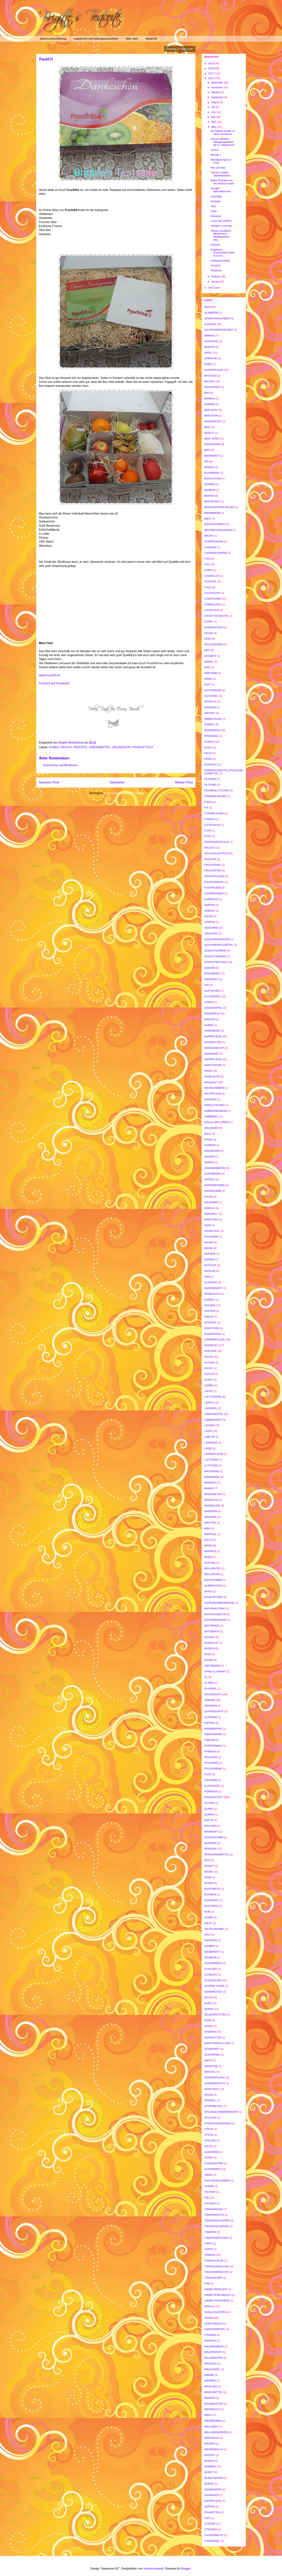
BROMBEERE (212, 512)
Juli (213, 107)
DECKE (208, 633)
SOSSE (208, 2094)
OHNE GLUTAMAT (215, 1671)
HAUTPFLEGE (212, 1093)
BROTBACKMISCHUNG (218, 530)
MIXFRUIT (210, 1551)
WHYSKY (209, 2455)
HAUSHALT (211, 1082)
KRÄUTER (210, 1351)
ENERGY (209, 724)
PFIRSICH (210, 1751)
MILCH (208, 1539)
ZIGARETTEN (212, 2512)
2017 (211, 73)
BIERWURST (211, 455)
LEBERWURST (213, 1419)
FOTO (207, 836)
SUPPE (208, 2157)
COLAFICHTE (212, 593)
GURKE (208, 1025)
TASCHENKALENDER (217, 2180)
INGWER (209, 1156)
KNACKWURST (213, 1288)
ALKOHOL (210, 324)
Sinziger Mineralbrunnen (221, 190)
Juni (214, 112)
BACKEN (209, 381)
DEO (207, 650)
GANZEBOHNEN (214, 893)
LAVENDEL (210, 1408)
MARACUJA (211, 1499)
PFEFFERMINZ (213, 1745)
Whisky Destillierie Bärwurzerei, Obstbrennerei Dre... (221, 235)
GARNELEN (211, 899)
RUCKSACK (211, 1905)
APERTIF (209, 347)
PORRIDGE (211, 1791)
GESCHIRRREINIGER (217, 939)
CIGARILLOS (211, 575)
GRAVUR (209, 1019)
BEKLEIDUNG (212, 444)
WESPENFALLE (213, 2449)
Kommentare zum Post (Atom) (123, 793)
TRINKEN (209, 2254)
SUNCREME (211, 2152)
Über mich (132, 38)
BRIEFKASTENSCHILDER (219, 507)
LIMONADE (210, 1442)
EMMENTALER (213, 718)
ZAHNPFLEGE (212, 2500)
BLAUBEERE (211, 472)
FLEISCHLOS (212, 824)
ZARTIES (209, 2506)
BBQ (207, 427)
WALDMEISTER (213, 2357)
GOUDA (208, 1002)
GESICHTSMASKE (215, 956)
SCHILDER (210, 1968)
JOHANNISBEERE (215, 1168)
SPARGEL (210, 2100)
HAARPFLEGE (212, 1036)
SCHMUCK (210, 1974)
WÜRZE (208, 2483)
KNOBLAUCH (212, 1293)
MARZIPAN (210, 1511)
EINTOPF (209, 713)
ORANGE (209, 1700)
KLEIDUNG (210, 1282)
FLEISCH (209, 819)
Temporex (216, 270)
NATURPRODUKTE (215, 1619)
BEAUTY (209, 432)
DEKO (208, 638)
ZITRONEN (210, 2529)
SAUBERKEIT (212, 1951)
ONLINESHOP (121, 747)
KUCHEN (209, 1362)
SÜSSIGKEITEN (213, 2163)
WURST (208, 2472)
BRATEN (209, 495)
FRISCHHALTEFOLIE (216, 841)
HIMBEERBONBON (215, 1110)
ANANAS (209, 335)
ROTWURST (211, 1900)
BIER (207, 449)
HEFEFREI (210, 1099)
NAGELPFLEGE (213, 1597)
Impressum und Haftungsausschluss (96, 38)
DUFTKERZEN (212, 690)
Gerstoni (215, 244)
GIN (206, 985)
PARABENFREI (213, 1728)
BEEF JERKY (212, 438)
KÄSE (207, 1225)
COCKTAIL (210, 581)
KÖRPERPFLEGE (214, 1339)
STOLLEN (210, 2140)
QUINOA (209, 1814)
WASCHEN (210, 2386)
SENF (207, 2020)
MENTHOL (210, 1534)
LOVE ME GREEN (221, 220)
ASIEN (208, 364)
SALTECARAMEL (214, 1928)
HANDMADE (211, 1053)
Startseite (117, 782)
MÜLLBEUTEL (212, 1568)
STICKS (208, 2134)
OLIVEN (208, 1682)
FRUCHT (66, 747)
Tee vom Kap (218, 167)
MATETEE (210, 1522)
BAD (207, 392)
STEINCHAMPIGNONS (217, 2123)
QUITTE (208, 1820)
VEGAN (208, 2317)
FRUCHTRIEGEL (214, 882)
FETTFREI (210, 784)
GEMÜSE (209, 922)
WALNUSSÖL (212, 2369)
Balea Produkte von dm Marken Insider (222, 182)
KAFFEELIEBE (212, 1191)
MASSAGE (210, 1516)
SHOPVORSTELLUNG (217, 2043)
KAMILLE (209, 1208)
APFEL (208, 352)
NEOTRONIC (211, 1625)
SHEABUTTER (212, 2037)
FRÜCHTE (80, 747)
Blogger (186, 2568)
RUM (207, 1911)
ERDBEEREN (212, 730)
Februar (216, 276)
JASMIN (208, 1162)
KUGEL (208, 1368)
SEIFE (208, 2003)
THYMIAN (210, 2203)
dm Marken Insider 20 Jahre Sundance (223, 132)
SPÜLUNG (210, 2117)
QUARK (208, 1808)
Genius (215, 149)
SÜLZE (208, 2146)
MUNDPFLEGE (213, 1585)
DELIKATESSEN (213, 644)
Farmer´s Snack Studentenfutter (221, 174)
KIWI (207, 1276)
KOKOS (208, 1316)
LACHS (208, 1391)
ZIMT (207, 2518)
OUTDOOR (210, 1717)
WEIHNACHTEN (213, 2403)
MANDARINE (211, 1477)
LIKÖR (208, 1431)
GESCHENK (211, 927)
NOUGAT (209, 1637)
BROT (207, 518)
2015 (211, 287)
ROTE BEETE (212, 1888)
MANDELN (210, 1482)
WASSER (209, 2397)
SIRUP (208, 2060)
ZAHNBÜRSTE (212, 2489)
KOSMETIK (210, 1345)
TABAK (208, 2174)
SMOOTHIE (211, 2066)
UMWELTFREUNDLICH (217, 2295)
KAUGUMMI (211, 1236)
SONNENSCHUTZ (214, 2083)
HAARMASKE (212, 1030)
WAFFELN (210, 2340)
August (215, 102)
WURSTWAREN (213, 2478)
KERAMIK (210, 1253)
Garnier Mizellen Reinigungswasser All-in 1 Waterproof (222, 141)
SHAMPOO (210, 2031)
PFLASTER (210, 1757)
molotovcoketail (153, 2568)
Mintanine (216, 216)
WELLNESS (211, 2426)
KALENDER (211, 1202)
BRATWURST (212, 501)
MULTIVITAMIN (213, 1579)
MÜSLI (208, 1591)
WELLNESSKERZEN (216, 2432)
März (214, 126)
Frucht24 (215, 265)
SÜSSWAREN (212, 2169)
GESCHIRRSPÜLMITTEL (218, 944)
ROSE (208, 1877)
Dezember (217, 82)
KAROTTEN (211, 1219)
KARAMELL (211, 1213)
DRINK (208, 678)
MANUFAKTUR (213, 1494)
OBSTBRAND (212, 1665)
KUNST (208, 1379)
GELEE (208, 916)
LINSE (208, 1448)
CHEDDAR (210, 547)
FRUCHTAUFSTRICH (216, 853)
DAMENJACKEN (213, 627)
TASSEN (209, 2186)
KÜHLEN (209, 1373)
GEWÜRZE (210, 979)
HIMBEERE (210, 1116)
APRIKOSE (210, 358)
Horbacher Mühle (220, 260)
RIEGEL (208, 1871)
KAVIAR (208, 1242)
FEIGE (208, 758)
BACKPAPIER (212, 387)
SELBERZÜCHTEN (215, 2014)
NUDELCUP (211, 1642)
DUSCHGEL (211, 695)
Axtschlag (216, 196)
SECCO (208, 1997)
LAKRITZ (209, 1402)
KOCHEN (209, 1305)
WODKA (209, 2460)
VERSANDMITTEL (214, 2329)
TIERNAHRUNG (213, 2209)
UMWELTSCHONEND (216, 2300)
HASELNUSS (212, 1076)
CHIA (207, 558)
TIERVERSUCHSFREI (217, 2220)
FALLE (208, 753)
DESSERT (210, 655)
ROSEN (208, 1883)
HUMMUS (210, 1145)
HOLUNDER (211, 1128)
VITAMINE (210, 2334)
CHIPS (208, 570)
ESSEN (54, 747)
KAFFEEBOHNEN (214, 1185)
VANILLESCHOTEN (215, 2312)
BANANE (209, 404)
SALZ (207, 1934)
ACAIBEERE (211, 312)
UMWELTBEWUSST (216, 2289)
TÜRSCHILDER (213, 2277)
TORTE (208, 2249)
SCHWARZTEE (213, 1991)
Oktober (216, 92)
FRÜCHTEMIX (212, 864)
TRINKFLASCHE (214, 2260)
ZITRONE (209, 2523)
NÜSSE (208, 1660)
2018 (211, 68)
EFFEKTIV (210, 701)
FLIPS (207, 830)
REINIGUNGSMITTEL (216, 1854)
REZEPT (209, 1865)
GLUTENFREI (212, 996)
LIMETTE (209, 1436)
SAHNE (208, 1917)
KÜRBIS (209, 1385)
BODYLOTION (212, 478)
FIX (206, 807)
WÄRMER (210, 2380)
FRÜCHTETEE (212, 870)
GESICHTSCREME (215, 950)
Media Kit (151, 38)
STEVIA (208, 2129)
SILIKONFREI (212, 2054)
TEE (206, 2197)
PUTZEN (209, 1803)
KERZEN (209, 1259)
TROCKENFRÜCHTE (216, 2272)
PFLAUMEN (211, 1762)
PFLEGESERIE (213, 1768)
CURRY (208, 621)
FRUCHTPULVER (214, 876)
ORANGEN (210, 1705)
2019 (211, 63)
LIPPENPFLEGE (213, 1454)
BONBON (209, 490)
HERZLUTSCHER (214, 1105)
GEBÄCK (209, 910)
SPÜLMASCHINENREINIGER (221, 2111)
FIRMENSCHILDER (215, 796)
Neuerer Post (49, 782)
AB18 (207, 306)
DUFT (207, 684)
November (217, 87)
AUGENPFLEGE (213, 369)
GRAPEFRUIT (212, 1013)
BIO (206, 461)
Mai (213, 116)
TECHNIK (209, 2191)
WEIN (207, 2415)
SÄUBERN (210, 1957)
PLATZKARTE (212, 1785)
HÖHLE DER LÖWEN (216, 1122)
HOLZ (207, 1133)
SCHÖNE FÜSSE (214, 1985)
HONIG (208, 1139)
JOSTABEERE (212, 1173)
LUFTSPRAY (211, 1459)
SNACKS (209, 2071)
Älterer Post (184, 782)
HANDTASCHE (212, 1065)
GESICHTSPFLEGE (215, 962)
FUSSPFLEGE (212, 887)
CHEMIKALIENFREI (215, 552)
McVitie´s (216, 154)
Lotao (214, 211)
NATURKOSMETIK (215, 1614)
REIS (207, 1860)
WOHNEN (210, 2466)
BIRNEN (209, 467)
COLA (207, 587)
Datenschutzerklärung (53, 38)
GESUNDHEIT (212, 973)
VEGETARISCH (213, 2323)
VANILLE (209, 2306)
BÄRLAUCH (211, 410)
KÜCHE (208, 1356)
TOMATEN (210, 2232)
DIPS (207, 667)
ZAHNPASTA (211, 2495)
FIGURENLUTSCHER (216, 790)
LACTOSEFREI (213, 1396)
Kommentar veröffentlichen (60, 765)
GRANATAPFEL (213, 1007)
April (214, 121)
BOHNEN (209, 484)
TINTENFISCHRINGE (216, 2226)
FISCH (208, 802)
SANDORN (210, 1940)
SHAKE (208, 2026)
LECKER (209, 1425)
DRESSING (210, 673)
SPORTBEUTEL (213, 2106)
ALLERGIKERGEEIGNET (218, 329)
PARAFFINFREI (213, 1734)
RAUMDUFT (211, 1831)
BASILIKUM (211, 415)
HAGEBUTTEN (213, 1042)
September (217, 97)
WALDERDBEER (214, 2346)
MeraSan (216, 201)
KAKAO (208, 1196)
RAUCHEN (210, 1825)
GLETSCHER (212, 990)
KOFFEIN (209, 1310)
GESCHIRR (211, 933)
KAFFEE (209, 1179)
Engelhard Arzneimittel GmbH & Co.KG (222, 252)
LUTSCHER (211, 1465)
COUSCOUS (211, 610)
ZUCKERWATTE (213, 2535)
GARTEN (209, 904)
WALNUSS (210, 2363)
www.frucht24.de (49, 675)
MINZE (208, 1545)
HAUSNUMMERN (214, 1087)
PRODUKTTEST (142, 747)
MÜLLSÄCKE (212, 1574)
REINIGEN (210, 1843)
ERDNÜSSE (211, 736)
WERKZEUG (211, 2437)
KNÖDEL (209, 1299)
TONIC (208, 2243)
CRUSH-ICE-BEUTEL (216, 615)
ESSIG (208, 747)
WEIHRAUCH (212, 2409)
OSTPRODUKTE (214, 1711)
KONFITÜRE (211, 1328)
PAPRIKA (209, 1722)
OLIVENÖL (210, 1688)
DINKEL (208, 661)
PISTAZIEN (210, 1780)
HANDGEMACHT (214, 1047)
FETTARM (210, 779)
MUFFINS (209, 1562)
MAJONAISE (211, 1471)
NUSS (207, 1654)
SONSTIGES (211, 2089)
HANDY (208, 1070)
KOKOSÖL (210, 1322)
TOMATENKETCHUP (216, 2237)
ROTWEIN (210, 1894)
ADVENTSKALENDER (217, 318)
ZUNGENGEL (212, 2540)
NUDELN (209, 1648)
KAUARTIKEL (212, 1230)
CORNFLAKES (212, 604)
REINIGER (210, 1848)
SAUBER (209, 1946)
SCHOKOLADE (213, 1980)
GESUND (209, 967)
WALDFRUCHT (213, 2352)
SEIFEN (208, 2009)
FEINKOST (210, 764)
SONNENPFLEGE (214, 2077)
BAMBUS (209, 398)
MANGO (209, 1488)
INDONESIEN (212, 1150)
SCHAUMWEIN (213, 1963)
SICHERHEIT (212, 2048)
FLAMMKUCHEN (214, 813)
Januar (215, 281)
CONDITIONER (213, 598)
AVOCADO (210, 375)
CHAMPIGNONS (213, 541)
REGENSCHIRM (213, 1837)
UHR (207, 2283)
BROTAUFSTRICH (215, 524)
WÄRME (209, 2375)
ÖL (206, 1677)
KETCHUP (210, 1265)
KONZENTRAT (212, 1334)
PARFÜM (209, 1740)
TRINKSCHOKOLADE (216, 2266)
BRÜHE (208, 535)
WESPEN (209, 2443)
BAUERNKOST (213, 421)
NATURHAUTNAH (214, 1608)
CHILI (207, 564)
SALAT (208, 1923)
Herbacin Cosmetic (221, 225)
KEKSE (208, 1248)
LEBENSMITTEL (99, 747)
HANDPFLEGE (212, 1059)
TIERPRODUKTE (214, 2214)
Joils (213, 206)
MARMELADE (212, 1505)
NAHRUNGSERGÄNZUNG (219, 1602)
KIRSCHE (209, 1271)
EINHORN (210, 707)
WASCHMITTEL (213, 2392)
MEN (207, 1528)
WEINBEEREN (212, 2420)
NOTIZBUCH (211, 1631)
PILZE (207, 1774)
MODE (208, 1557)
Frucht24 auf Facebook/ (54, 683)
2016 (211, 78)
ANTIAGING (211, 341)
